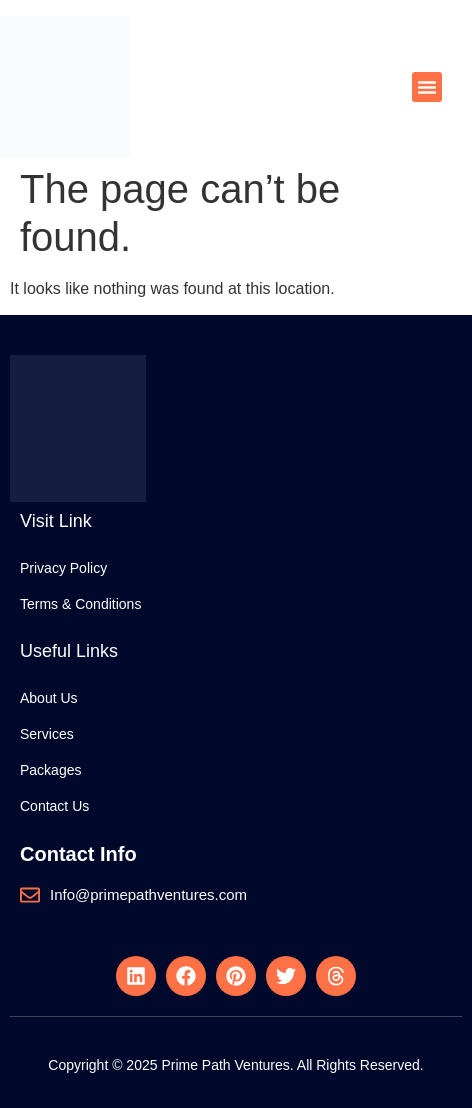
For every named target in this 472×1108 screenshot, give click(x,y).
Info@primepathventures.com (148, 894)
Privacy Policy (63, 568)
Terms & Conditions (80, 604)
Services (47, 734)
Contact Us (54, 806)
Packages (50, 770)
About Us (49, 698)
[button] (427, 87)
